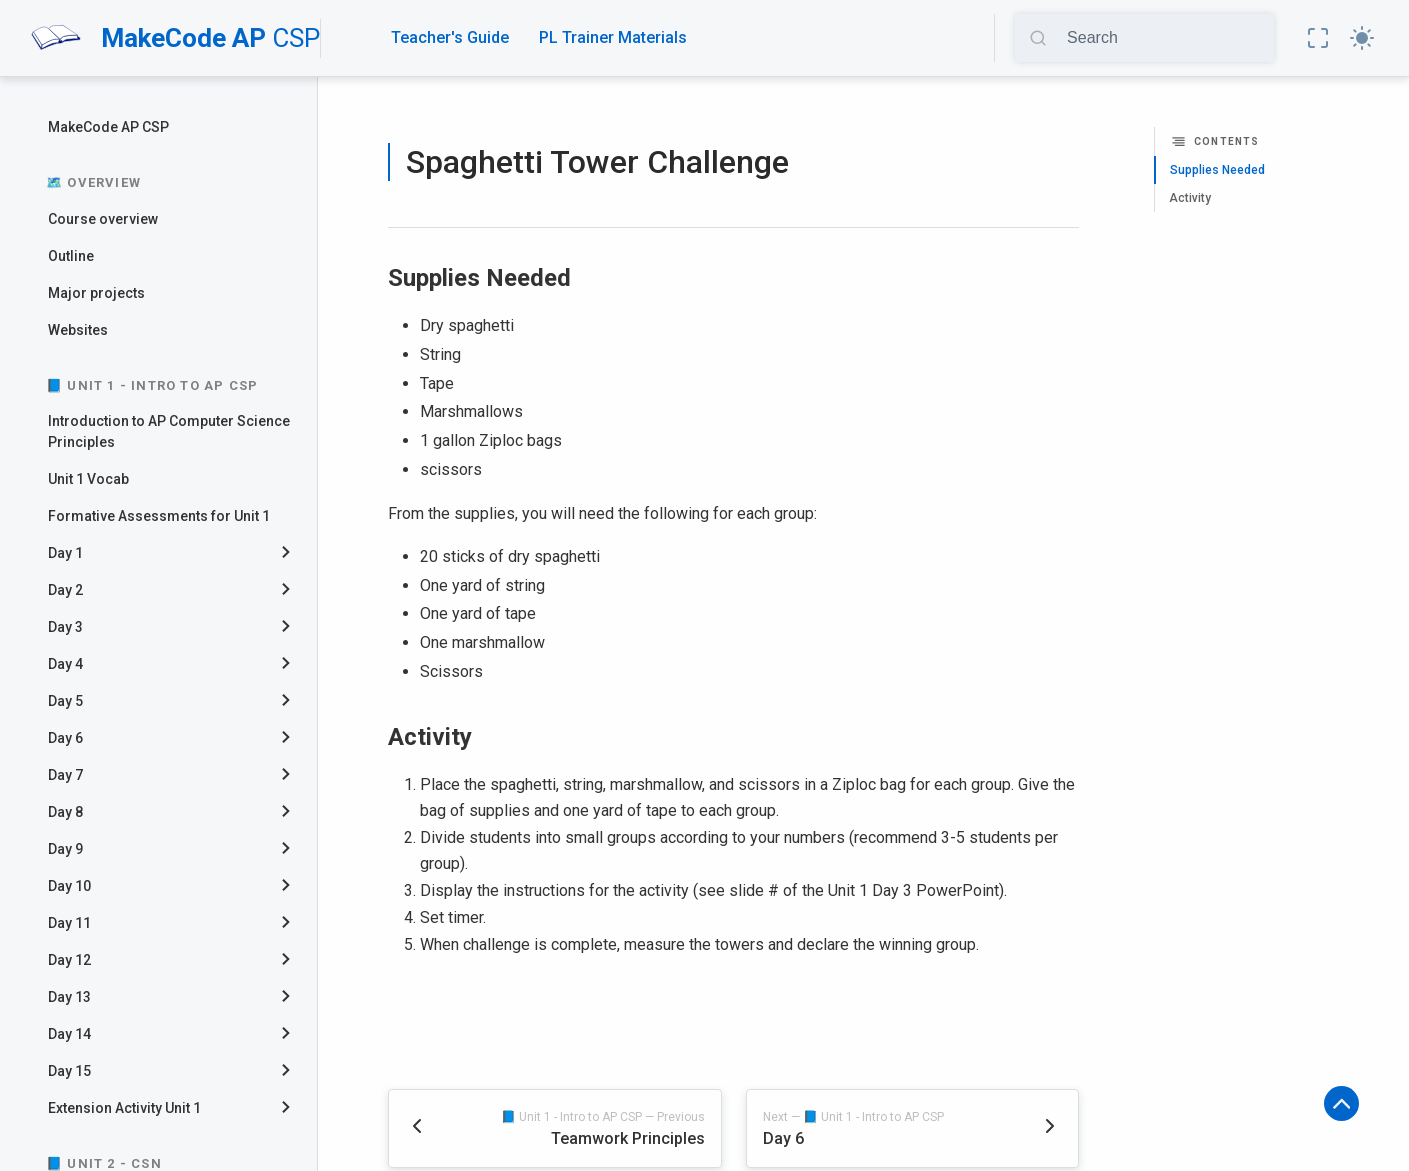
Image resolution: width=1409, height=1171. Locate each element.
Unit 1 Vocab (88, 479)
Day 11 (69, 923)
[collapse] (293, 553)
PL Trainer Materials (613, 37)
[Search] (1163, 38)
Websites (78, 330)
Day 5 (65, 701)
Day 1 (65, 553)
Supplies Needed (1217, 170)
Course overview (103, 219)
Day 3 (65, 627)
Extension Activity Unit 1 (124, 1108)
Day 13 (69, 997)
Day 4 (65, 664)
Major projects (96, 293)
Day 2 (65, 590)
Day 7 (65, 775)
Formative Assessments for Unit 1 (159, 516)
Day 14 (69, 1034)
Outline (71, 256)
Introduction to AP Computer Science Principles (169, 431)
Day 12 (69, 960)
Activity (1190, 198)
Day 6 (65, 738)
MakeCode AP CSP (108, 127)
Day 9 (65, 849)
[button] (1318, 38)
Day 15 (69, 1071)
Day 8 (65, 812)
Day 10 (69, 886)
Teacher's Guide (450, 37)
